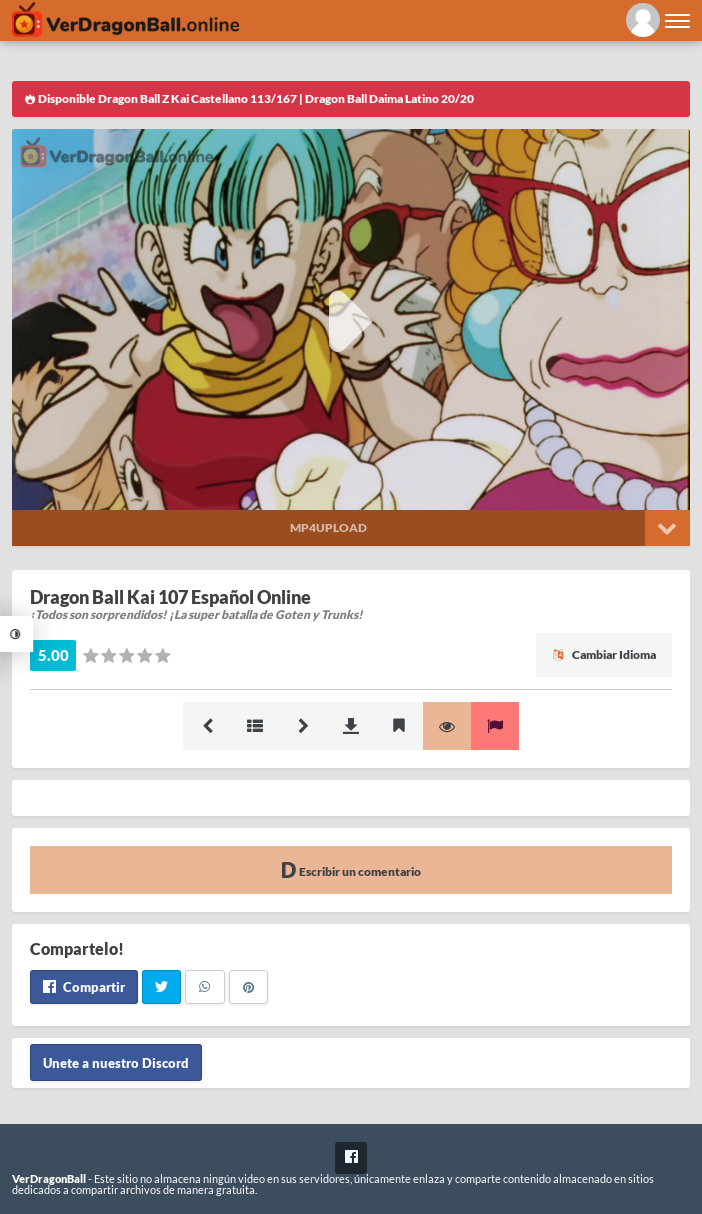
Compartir (84, 987)
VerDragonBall (49, 1178)
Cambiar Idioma (604, 654)
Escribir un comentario (351, 869)
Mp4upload (328, 527)
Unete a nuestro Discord (116, 1062)
